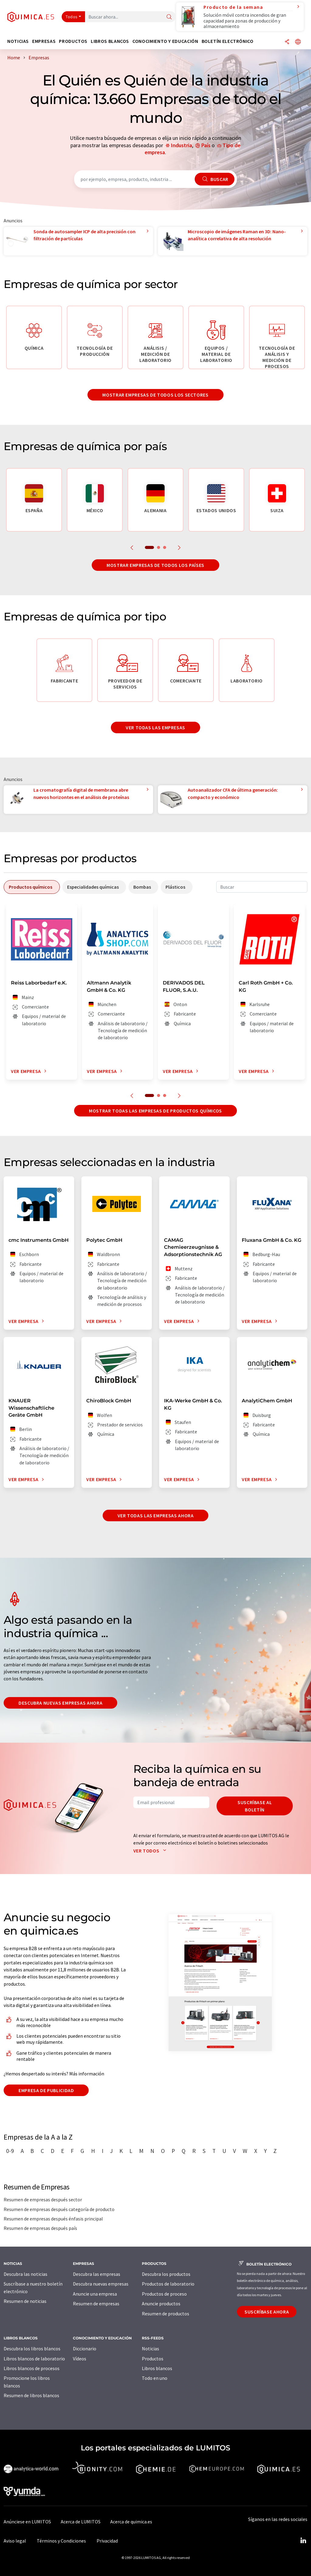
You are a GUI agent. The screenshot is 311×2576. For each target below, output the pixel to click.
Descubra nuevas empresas (100, 2284)
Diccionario (84, 2348)
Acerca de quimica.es (131, 2522)
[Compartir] (287, 42)
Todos (72, 16)
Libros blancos (157, 2368)
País (205, 145)
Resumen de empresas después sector (43, 2199)
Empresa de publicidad (46, 2090)
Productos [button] (73, 41)
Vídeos (79, 2359)
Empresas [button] (44, 41)
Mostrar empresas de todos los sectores (155, 395)
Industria (181, 145)
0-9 (10, 2150)
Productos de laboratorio (168, 2284)
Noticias (150, 2348)
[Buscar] (169, 17)
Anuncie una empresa (95, 2294)
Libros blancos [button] (110, 41)
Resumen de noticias (25, 2301)
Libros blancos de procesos (32, 2368)
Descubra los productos (166, 2274)
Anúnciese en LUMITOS (27, 2522)
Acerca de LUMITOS (81, 2522)
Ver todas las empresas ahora (156, 1515)
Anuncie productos (161, 2303)
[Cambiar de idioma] (298, 42)
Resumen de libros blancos (31, 2395)
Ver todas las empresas (155, 727)
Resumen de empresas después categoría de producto (59, 2209)
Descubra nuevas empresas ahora (60, 1703)
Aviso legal (15, 2541)
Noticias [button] (18, 41)
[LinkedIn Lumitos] (303, 2541)
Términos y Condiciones (61, 2541)
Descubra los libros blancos (32, 2348)
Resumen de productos (165, 2313)
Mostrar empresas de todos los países (155, 565)
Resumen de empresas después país (40, 2228)
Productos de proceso (164, 2294)
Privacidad (107, 2541)
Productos (152, 2359)
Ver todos (151, 1851)
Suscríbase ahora (266, 2312)
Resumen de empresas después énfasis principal (53, 2219)
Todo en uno (154, 2378)
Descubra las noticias (25, 2274)
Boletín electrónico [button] (228, 41)
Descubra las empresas (96, 2274)
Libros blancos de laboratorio (34, 2359)
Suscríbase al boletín (255, 1806)
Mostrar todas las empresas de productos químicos (155, 1111)
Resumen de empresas (96, 2303)
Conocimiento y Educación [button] (165, 41)
